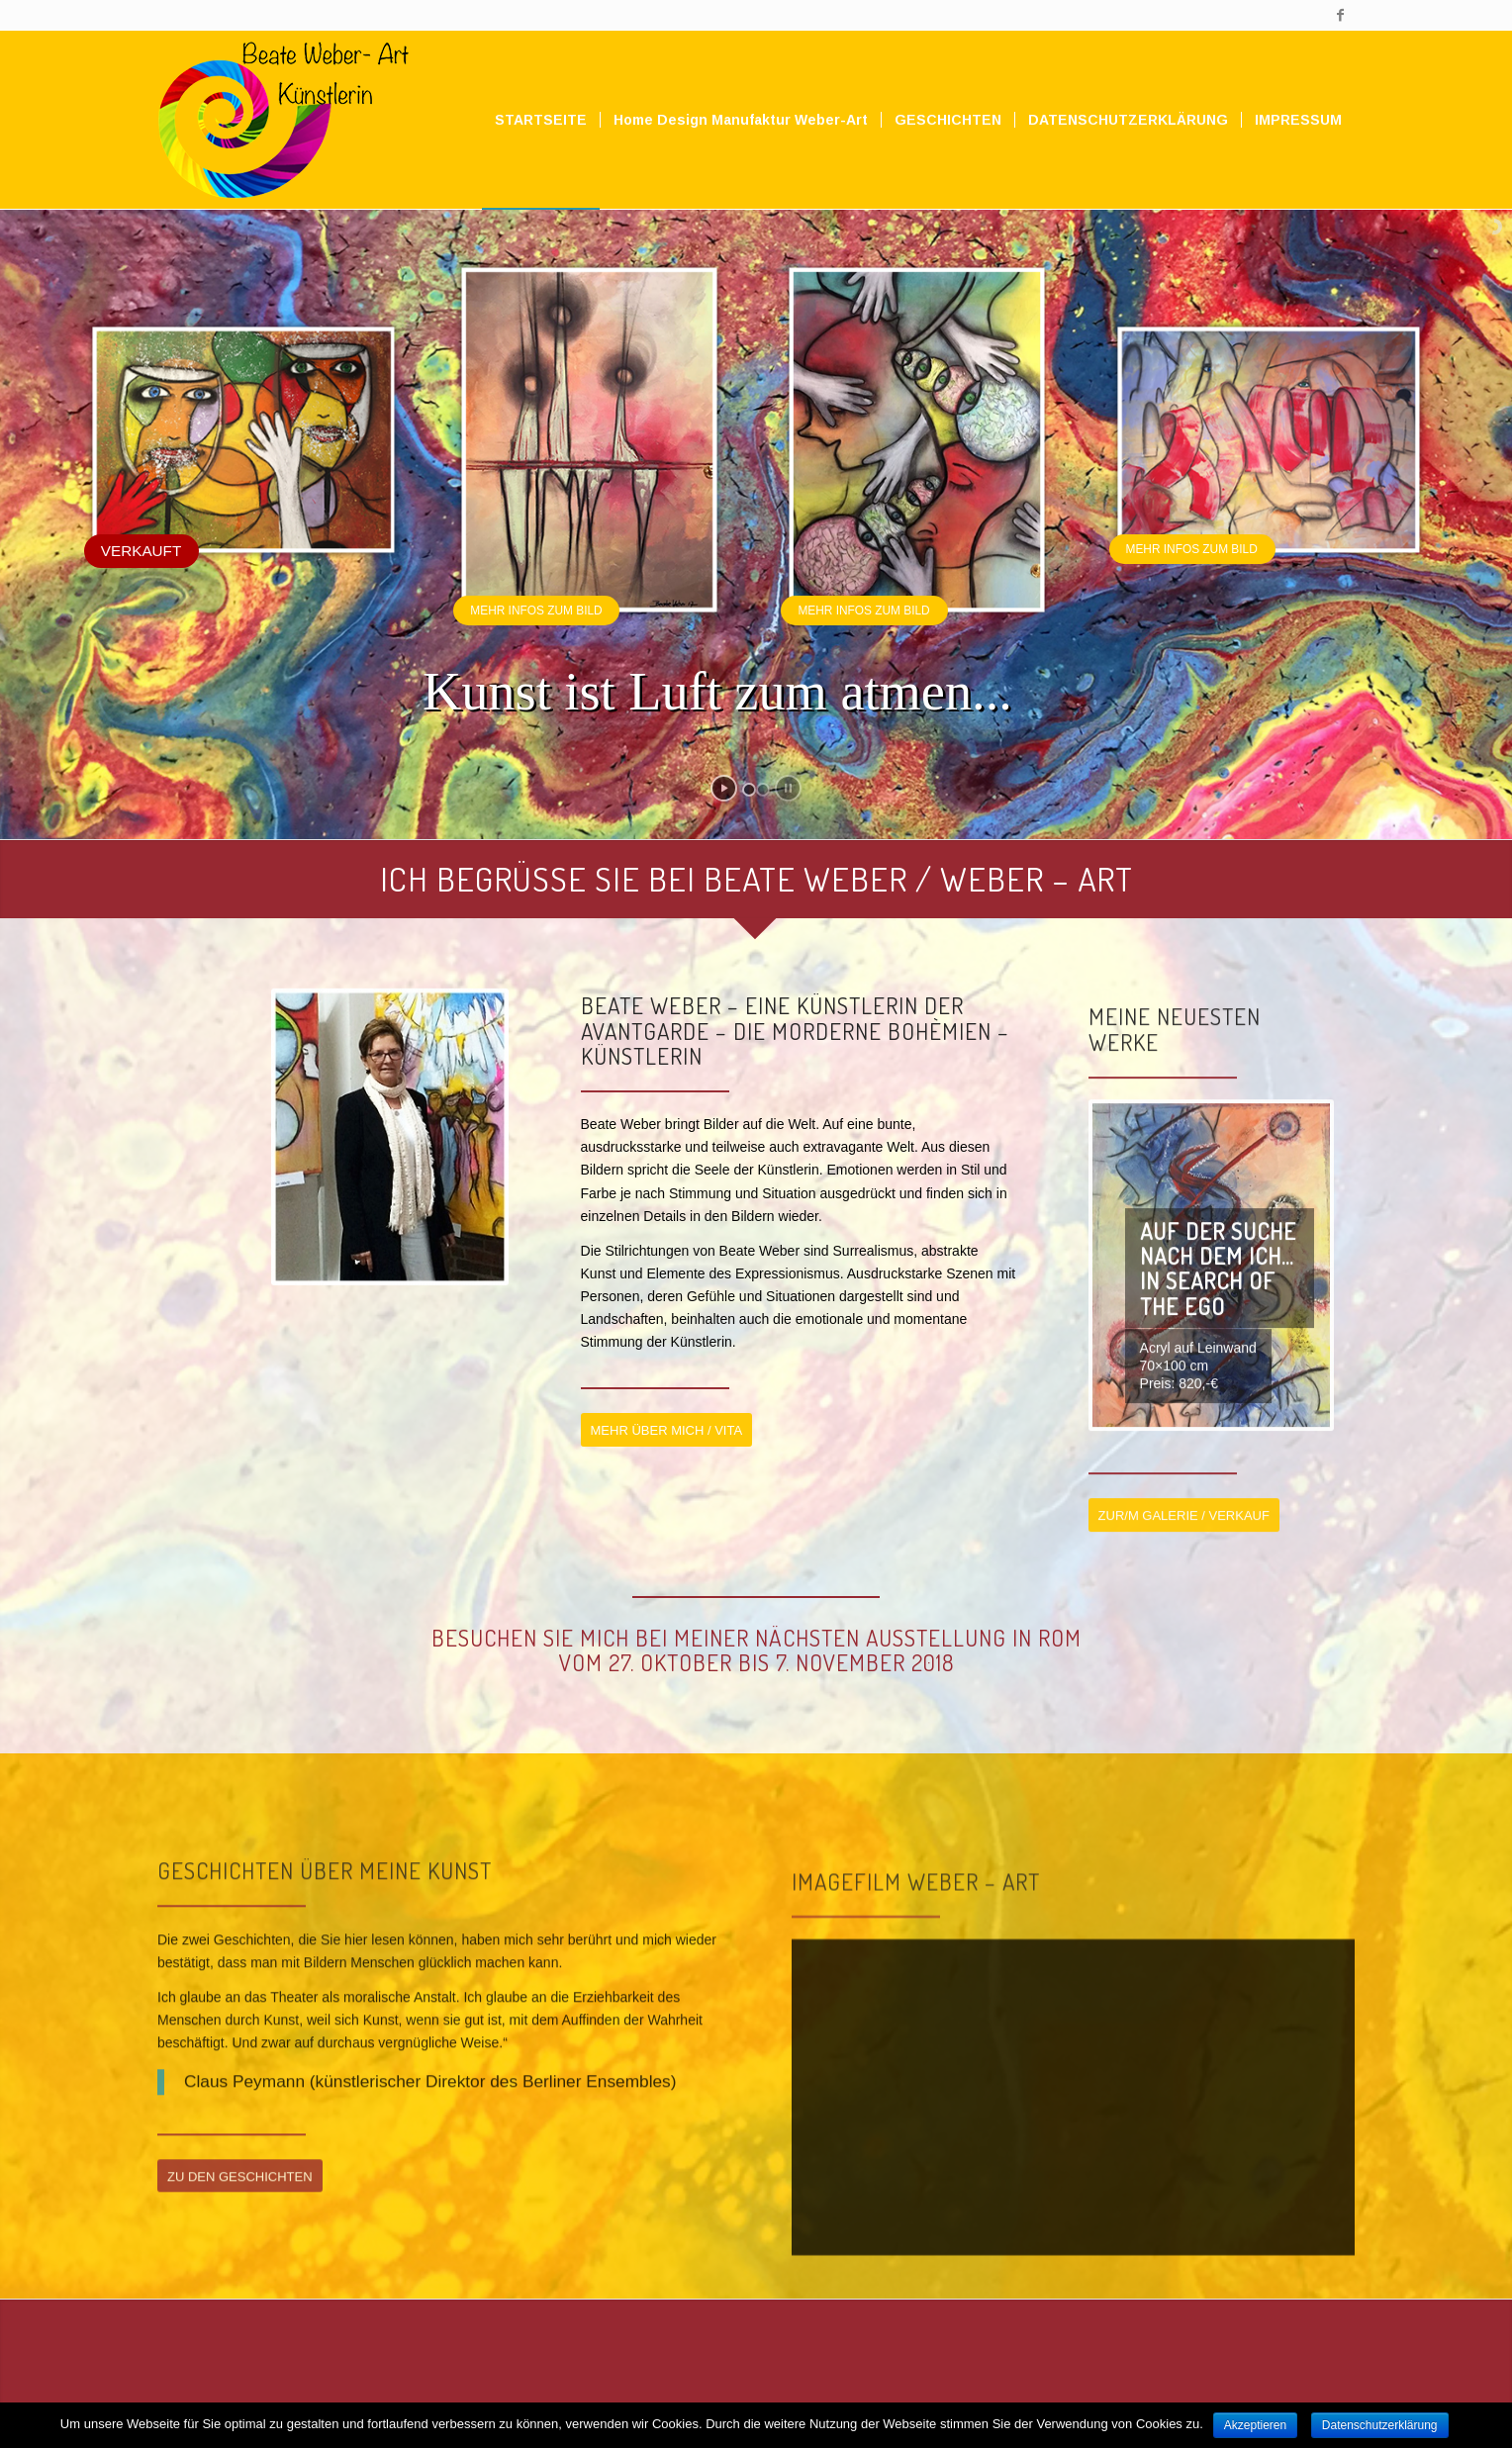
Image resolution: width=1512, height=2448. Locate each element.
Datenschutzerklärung (1380, 2425)
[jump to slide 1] (749, 790)
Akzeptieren (1255, 2425)
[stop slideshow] (788, 788)
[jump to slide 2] (763, 790)
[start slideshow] (723, 788)
